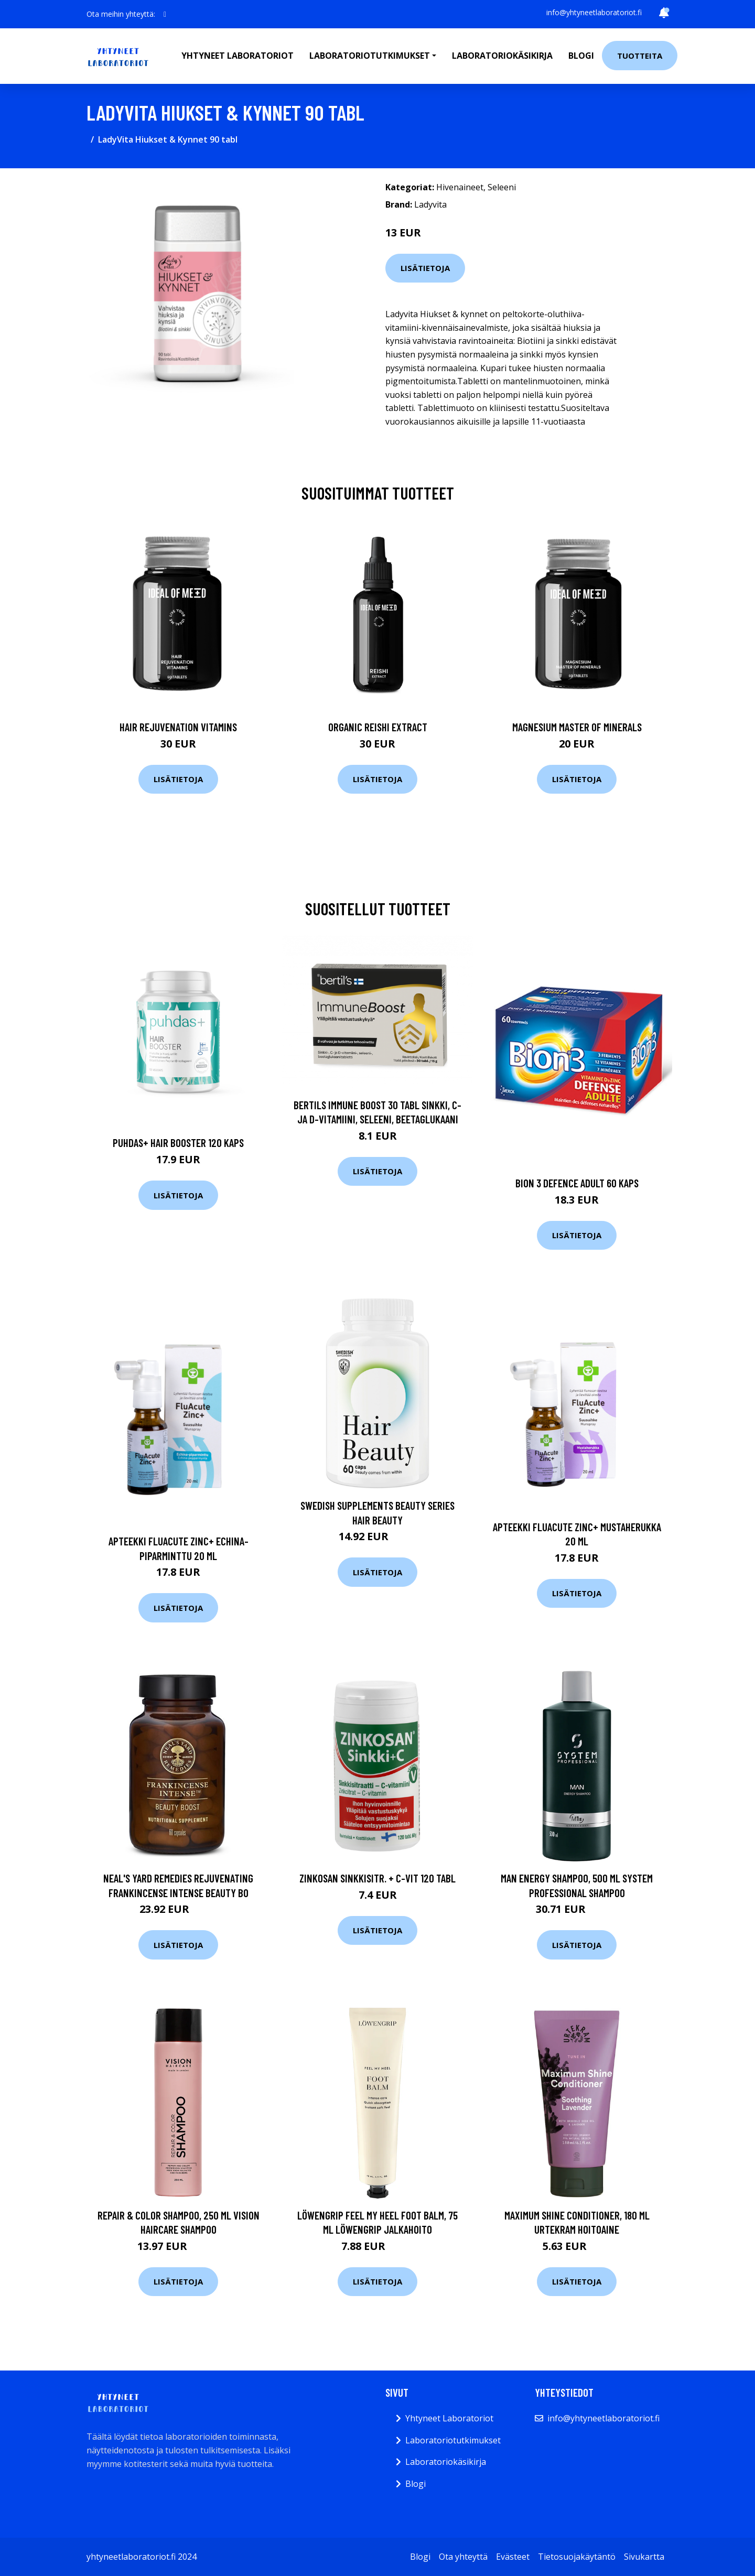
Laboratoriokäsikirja (502, 55)
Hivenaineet (459, 187)
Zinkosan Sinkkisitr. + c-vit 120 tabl (377, 1878)
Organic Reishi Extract (377, 726)
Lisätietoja (425, 268)
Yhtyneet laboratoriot (237, 55)
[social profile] (164, 14)
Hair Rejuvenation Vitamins (178, 726)
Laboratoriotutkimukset (453, 2440)
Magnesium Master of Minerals (577, 726)
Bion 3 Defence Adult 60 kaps (577, 1182)
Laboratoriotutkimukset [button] (369, 55)
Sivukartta (644, 2556)
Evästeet (513, 2556)
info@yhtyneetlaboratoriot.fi (594, 12)
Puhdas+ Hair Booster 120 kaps (178, 1142)
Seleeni (502, 187)
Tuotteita (639, 55)
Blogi (581, 55)
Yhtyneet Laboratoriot (449, 2418)
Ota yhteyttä (463, 2556)
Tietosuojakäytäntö (577, 2556)
